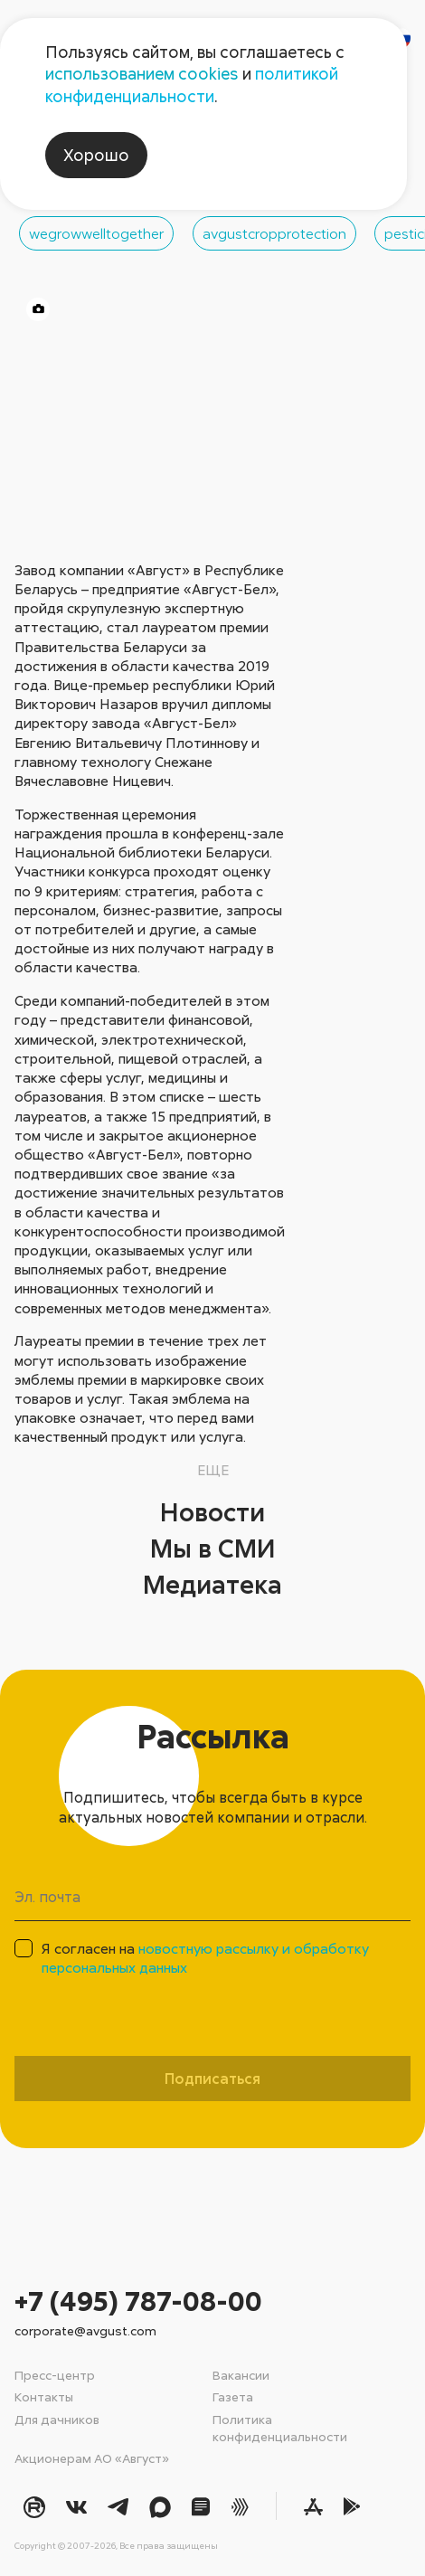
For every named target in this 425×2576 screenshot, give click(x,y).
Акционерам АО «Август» (91, 2458)
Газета (232, 2396)
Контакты (43, 2396)
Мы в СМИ (213, 1547)
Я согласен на (205, 1957)
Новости (212, 1511)
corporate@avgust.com (85, 2330)
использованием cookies (142, 73)
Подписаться (212, 2078)
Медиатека (212, 1583)
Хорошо (96, 155)
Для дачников (56, 2419)
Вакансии (240, 2374)
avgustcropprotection (274, 233)
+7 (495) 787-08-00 (138, 2300)
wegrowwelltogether (96, 233)
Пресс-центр (54, 2374)
